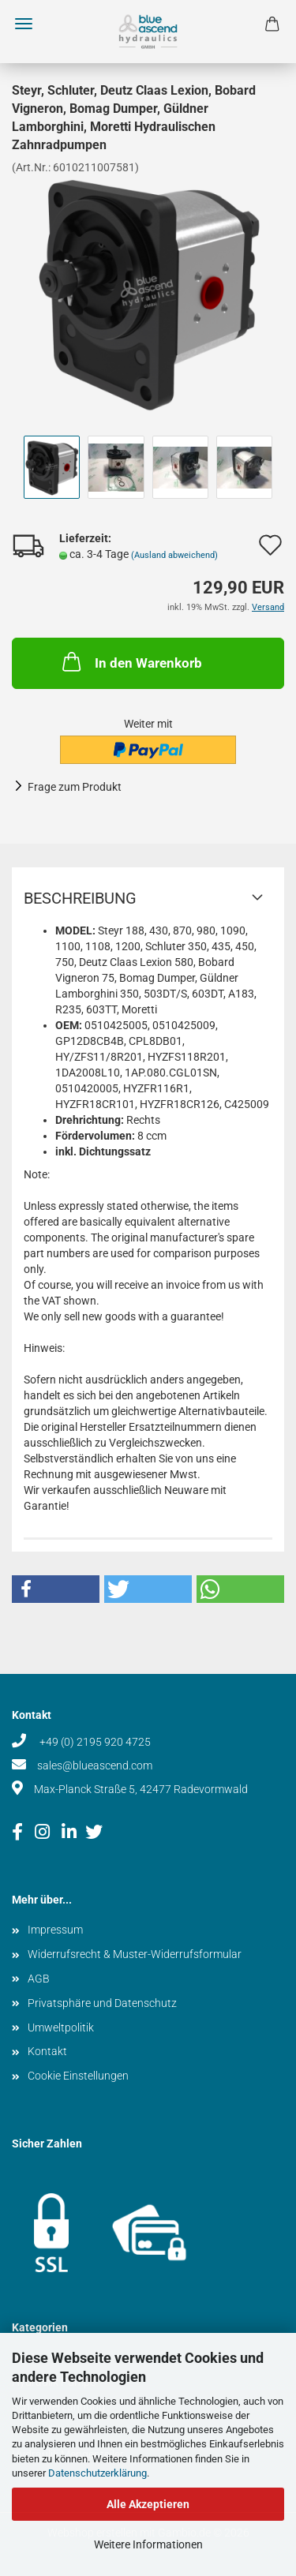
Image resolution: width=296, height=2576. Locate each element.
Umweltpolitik (61, 2027)
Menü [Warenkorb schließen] (23, 23)
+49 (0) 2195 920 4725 (94, 1741)
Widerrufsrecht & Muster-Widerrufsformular (135, 1954)
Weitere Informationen (148, 2544)
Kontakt (47, 2051)
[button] (55, 1589)
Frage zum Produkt (75, 787)
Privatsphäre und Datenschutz (102, 2003)
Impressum (55, 1929)
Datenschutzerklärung (97, 2473)
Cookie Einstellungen (78, 2075)
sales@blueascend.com (94, 1765)
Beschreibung (80, 898)
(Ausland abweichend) (174, 555)
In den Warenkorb (130, 661)
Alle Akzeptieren (148, 2504)
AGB (39, 1978)
